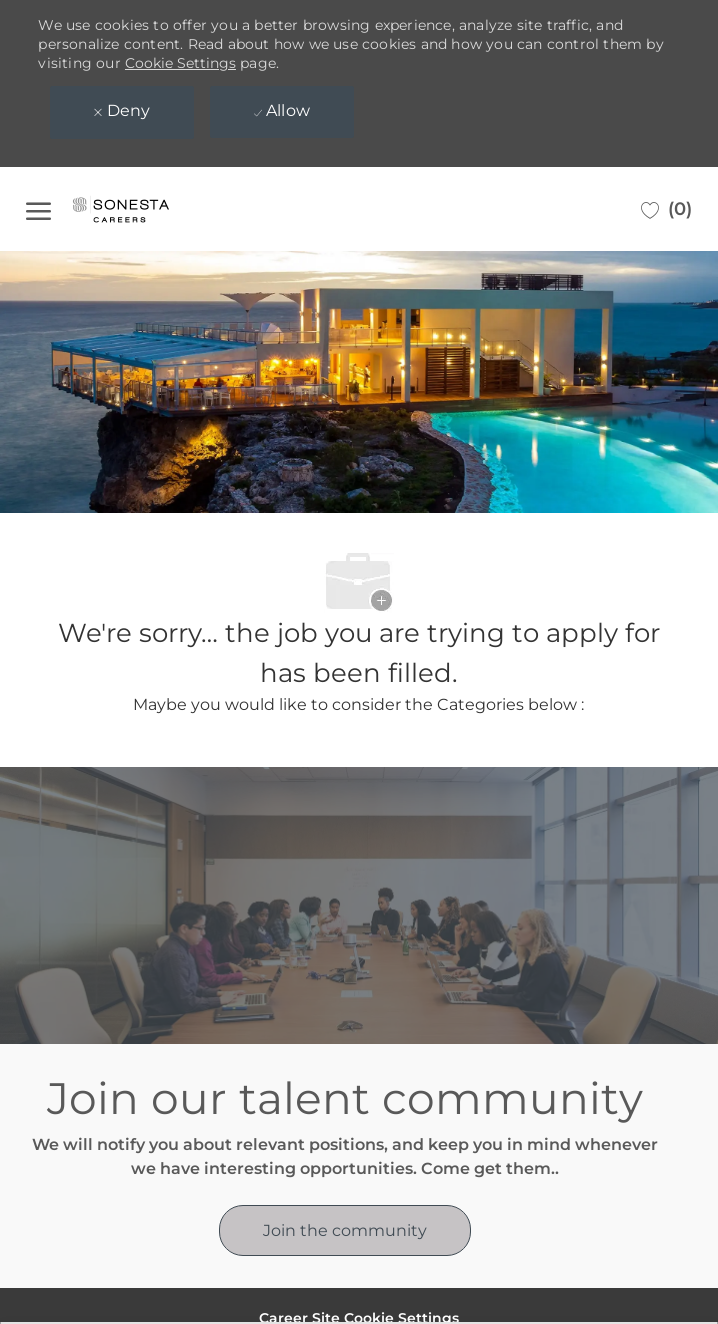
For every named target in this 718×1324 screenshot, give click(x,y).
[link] (345, 1230)
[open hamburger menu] (38, 209)
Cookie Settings (180, 63)
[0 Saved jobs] (666, 209)
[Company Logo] (141, 209)
